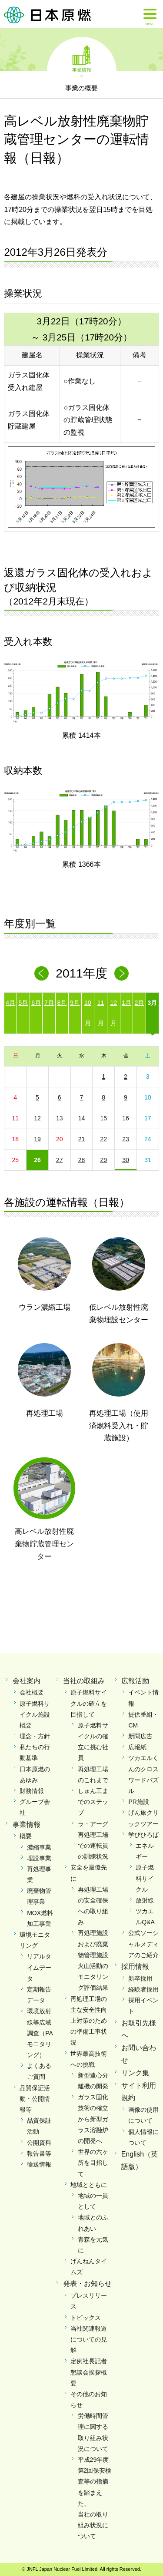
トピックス (85, 2317)
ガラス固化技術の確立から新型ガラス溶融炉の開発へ (93, 2119)
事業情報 (81, 69)
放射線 (145, 1900)
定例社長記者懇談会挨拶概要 (88, 2372)
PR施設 (138, 1801)
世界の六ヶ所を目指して (93, 2162)
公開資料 (39, 2142)
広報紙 (137, 1747)
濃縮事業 (39, 1847)
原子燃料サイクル (145, 1878)
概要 (26, 1836)
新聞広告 (140, 1736)
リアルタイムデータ (39, 1967)
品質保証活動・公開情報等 (35, 2098)
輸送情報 (39, 2164)
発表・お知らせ (87, 2283)
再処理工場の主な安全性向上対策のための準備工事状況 (88, 2020)
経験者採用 (143, 1989)
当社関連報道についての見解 (88, 2339)
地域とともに (88, 2184)
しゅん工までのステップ (93, 1801)
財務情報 (32, 1790)
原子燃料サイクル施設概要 (35, 1714)
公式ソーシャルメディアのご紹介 (143, 1943)
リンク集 (135, 2073)
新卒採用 (140, 1978)
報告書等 (39, 2153)
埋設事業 (39, 1858)
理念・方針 (35, 1736)
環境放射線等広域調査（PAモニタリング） (40, 2033)
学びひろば (143, 1834)
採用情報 (135, 1966)
